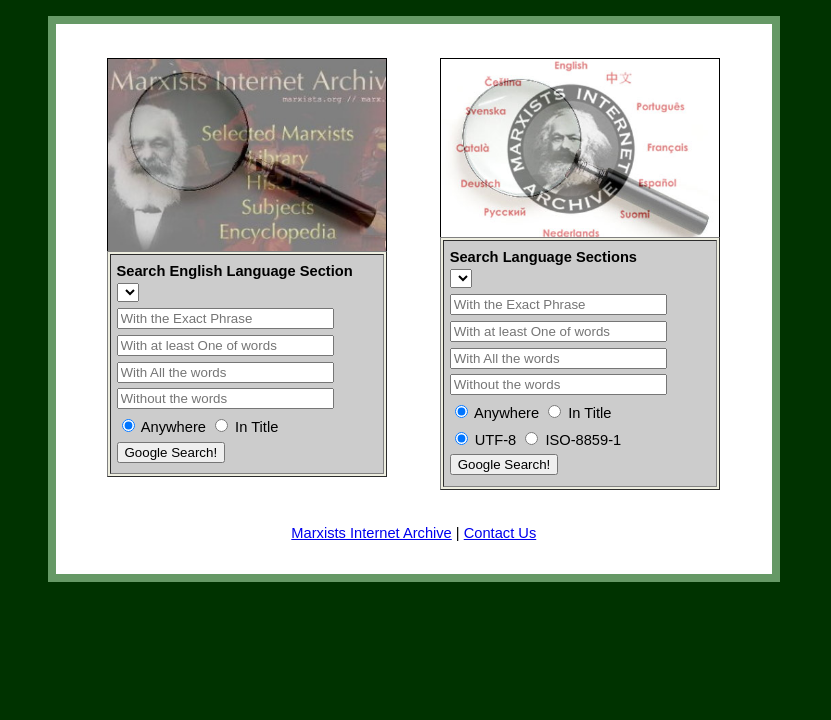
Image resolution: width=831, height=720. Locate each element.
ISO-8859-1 (583, 440)
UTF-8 (496, 440)
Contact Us (500, 533)
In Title (256, 427)
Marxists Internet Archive (371, 533)
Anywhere (173, 427)
